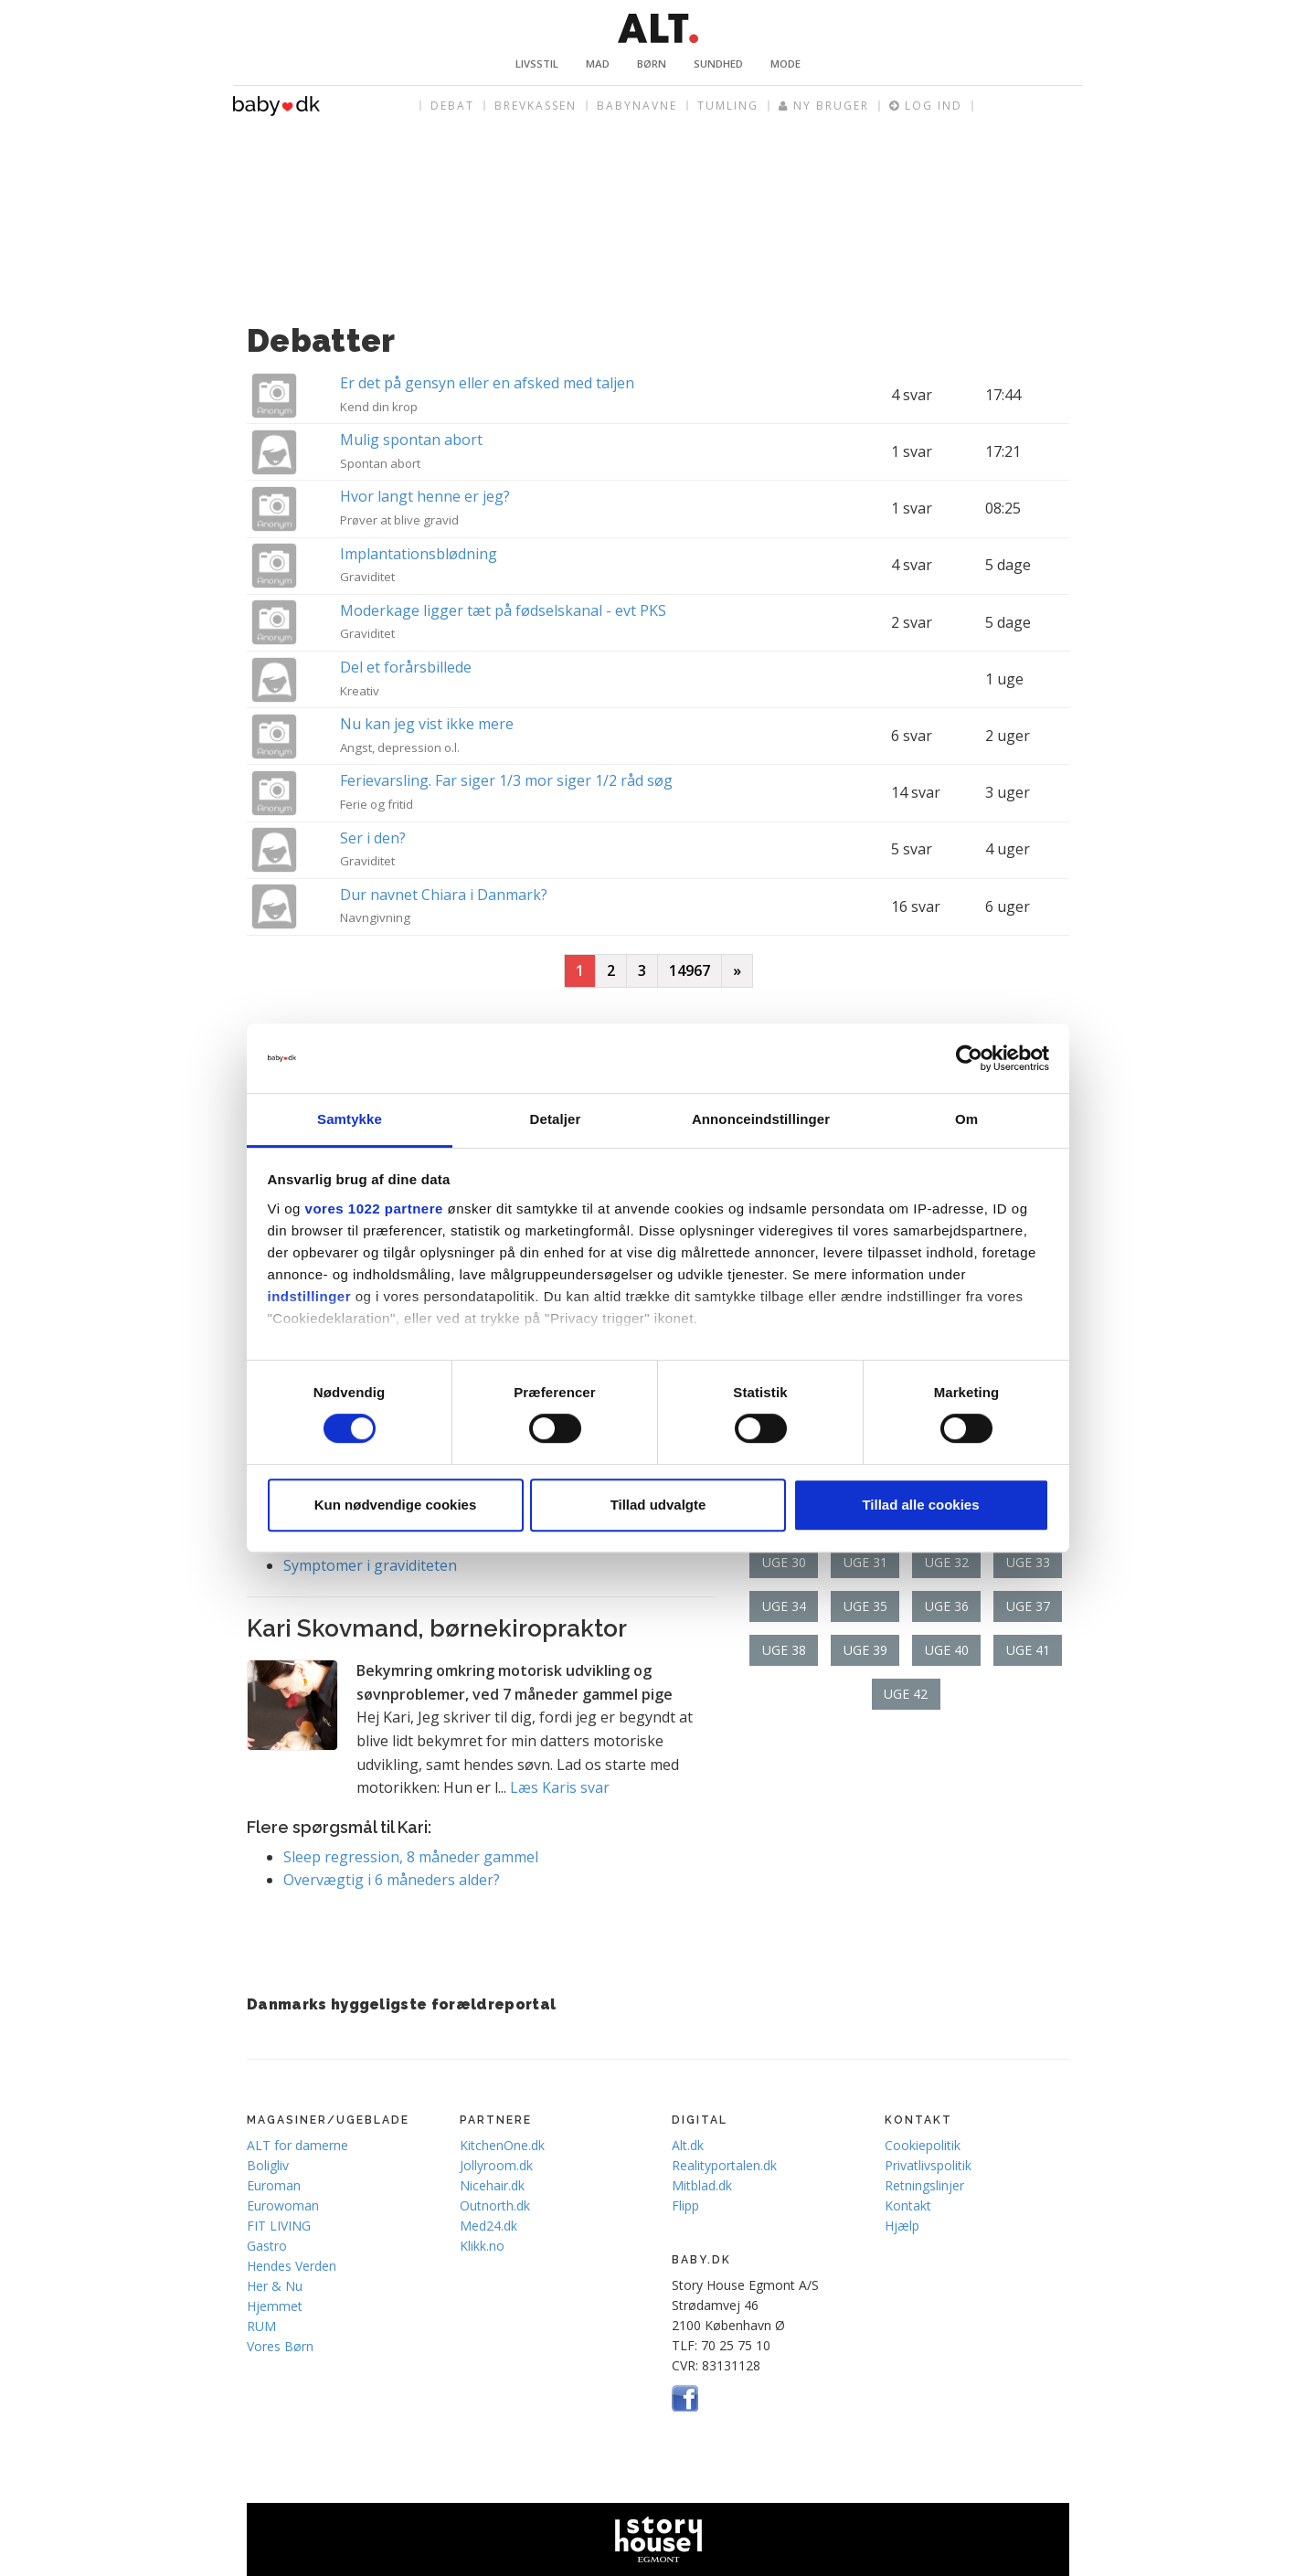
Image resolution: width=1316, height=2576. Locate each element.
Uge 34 (784, 1606)
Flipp (685, 2205)
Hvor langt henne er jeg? (425, 496)
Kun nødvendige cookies (395, 1504)
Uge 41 (1028, 1650)
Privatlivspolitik (928, 2165)
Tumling (728, 106)
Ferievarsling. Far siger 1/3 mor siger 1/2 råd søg (506, 780)
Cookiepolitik (922, 2145)
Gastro (267, 2245)
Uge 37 (1028, 1606)
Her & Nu (274, 2286)
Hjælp (902, 2225)
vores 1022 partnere (374, 1208)
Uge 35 (865, 1606)
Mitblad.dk (702, 2185)
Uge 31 (865, 1562)
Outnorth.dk (495, 2205)
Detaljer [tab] (555, 1120)
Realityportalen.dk (724, 2165)
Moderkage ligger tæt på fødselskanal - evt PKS (503, 610)
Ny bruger (824, 106)
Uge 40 (947, 1650)
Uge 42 (906, 1693)
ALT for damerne (297, 2145)
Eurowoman (283, 2205)
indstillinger (310, 1296)
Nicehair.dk (492, 2185)
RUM (261, 2326)
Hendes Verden (291, 2265)
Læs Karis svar (560, 1787)
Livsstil (536, 63)
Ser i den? (373, 838)
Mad (598, 63)
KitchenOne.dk (502, 2145)
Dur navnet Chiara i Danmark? (443, 895)
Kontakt (908, 2205)
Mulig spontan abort (411, 439)
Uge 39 (865, 1650)
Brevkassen (535, 106)
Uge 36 (947, 1606)
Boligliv (268, 2165)
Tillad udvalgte (658, 1504)
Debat (452, 106)
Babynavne (637, 106)
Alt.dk (688, 2145)
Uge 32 (947, 1562)
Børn (651, 63)
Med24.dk (488, 2225)
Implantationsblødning (418, 554)
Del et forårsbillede (406, 667)
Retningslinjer (924, 2185)
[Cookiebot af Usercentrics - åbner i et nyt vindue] (969, 1058)
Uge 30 (784, 1562)
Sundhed (718, 63)
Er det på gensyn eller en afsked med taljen (487, 383)
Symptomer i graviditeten (370, 1565)
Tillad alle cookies (920, 1504)
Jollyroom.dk (496, 2165)
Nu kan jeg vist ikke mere (427, 724)
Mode (785, 63)
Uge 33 (1028, 1562)
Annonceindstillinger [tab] (761, 1120)
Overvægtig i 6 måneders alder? (391, 1880)
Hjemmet (274, 2306)
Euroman (274, 2185)
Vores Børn (280, 2346)
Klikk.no (482, 2245)
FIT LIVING (279, 2225)
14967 (689, 970)
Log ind (925, 106)
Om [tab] (966, 1120)
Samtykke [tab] (349, 1120)
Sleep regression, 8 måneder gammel (410, 1857)
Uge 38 (784, 1650)
